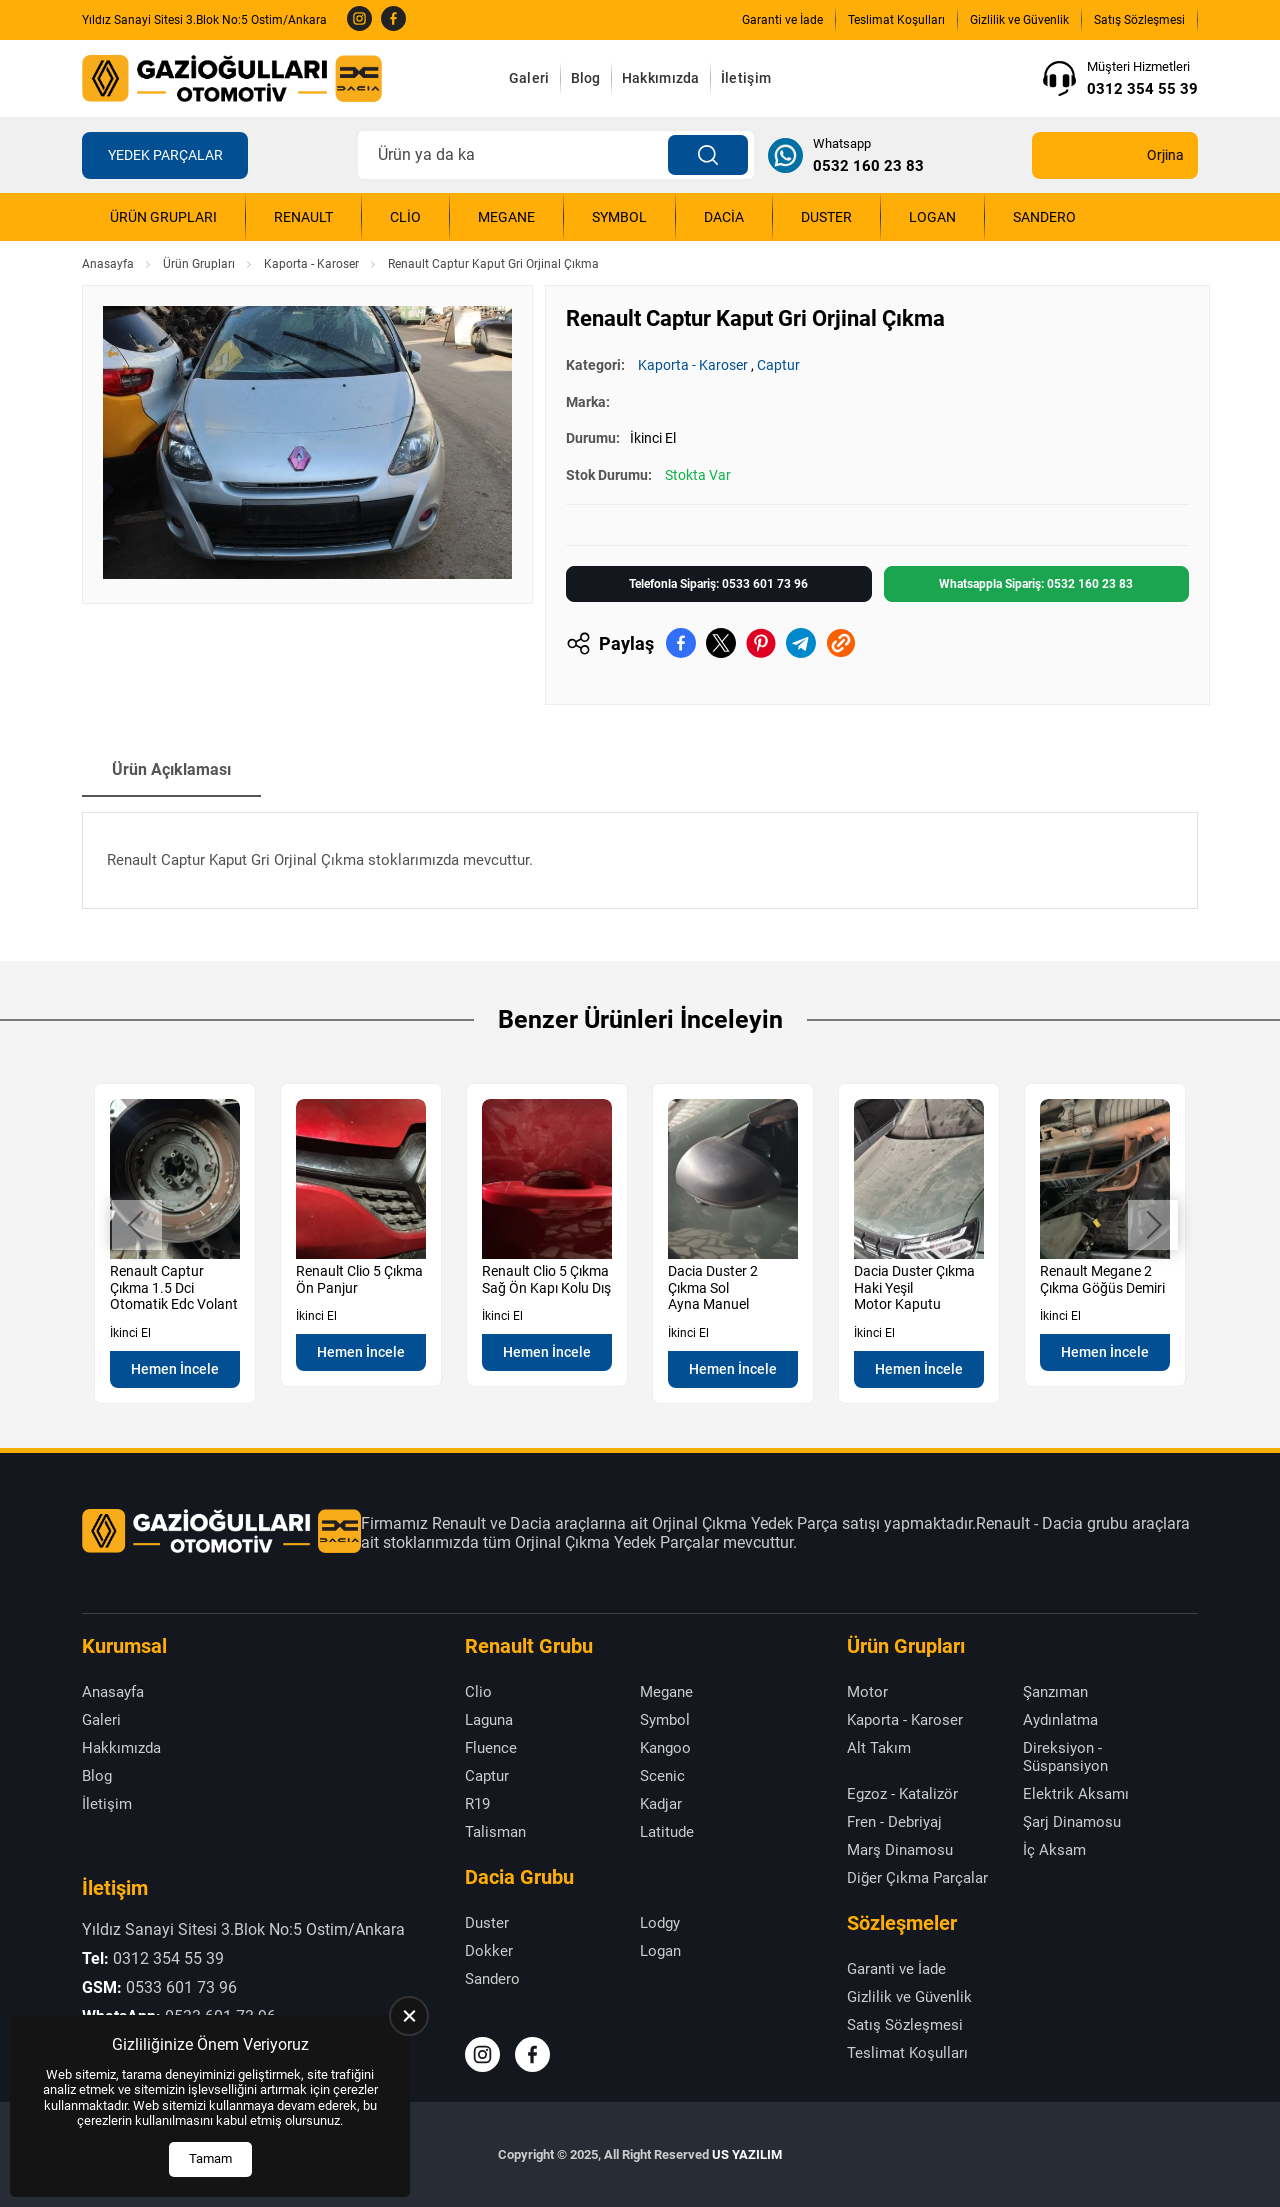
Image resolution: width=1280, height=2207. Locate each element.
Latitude (667, 1832)
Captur (778, 365)
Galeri (529, 78)
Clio (405, 217)
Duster (826, 217)
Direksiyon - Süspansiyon (1065, 1757)
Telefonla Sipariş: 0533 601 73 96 (718, 584)
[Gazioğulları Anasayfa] (232, 78)
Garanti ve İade (782, 20)
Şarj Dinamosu (1072, 1822)
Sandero (1044, 217)
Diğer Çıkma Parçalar (917, 1878)
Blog (586, 78)
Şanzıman (1055, 1692)
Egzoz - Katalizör (902, 1794)
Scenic (662, 1776)
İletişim (746, 78)
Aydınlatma (1060, 1720)
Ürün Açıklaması (171, 769)
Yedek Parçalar (165, 155)
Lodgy (660, 1923)
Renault (303, 217)
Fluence (491, 1748)
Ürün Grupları (163, 217)
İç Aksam (1054, 1850)
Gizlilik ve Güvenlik (1019, 20)
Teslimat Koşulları (896, 20)
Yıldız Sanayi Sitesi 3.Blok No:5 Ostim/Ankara (204, 20)
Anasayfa (108, 264)
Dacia (724, 217)
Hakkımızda (661, 78)
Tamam (210, 2158)
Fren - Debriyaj (894, 1822)
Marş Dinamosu (900, 1850)
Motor (867, 1692)
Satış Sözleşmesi (1139, 20)
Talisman (495, 1832)
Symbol (619, 217)
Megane (506, 217)
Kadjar (661, 1804)
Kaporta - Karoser (311, 264)
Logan (932, 217)
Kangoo (665, 1748)
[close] (409, 2016)
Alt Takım (879, 1748)
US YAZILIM (747, 2154)
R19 (477, 1804)
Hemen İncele (175, 1369)
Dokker (489, 1951)
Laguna (489, 1720)
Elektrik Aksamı (1076, 1794)
